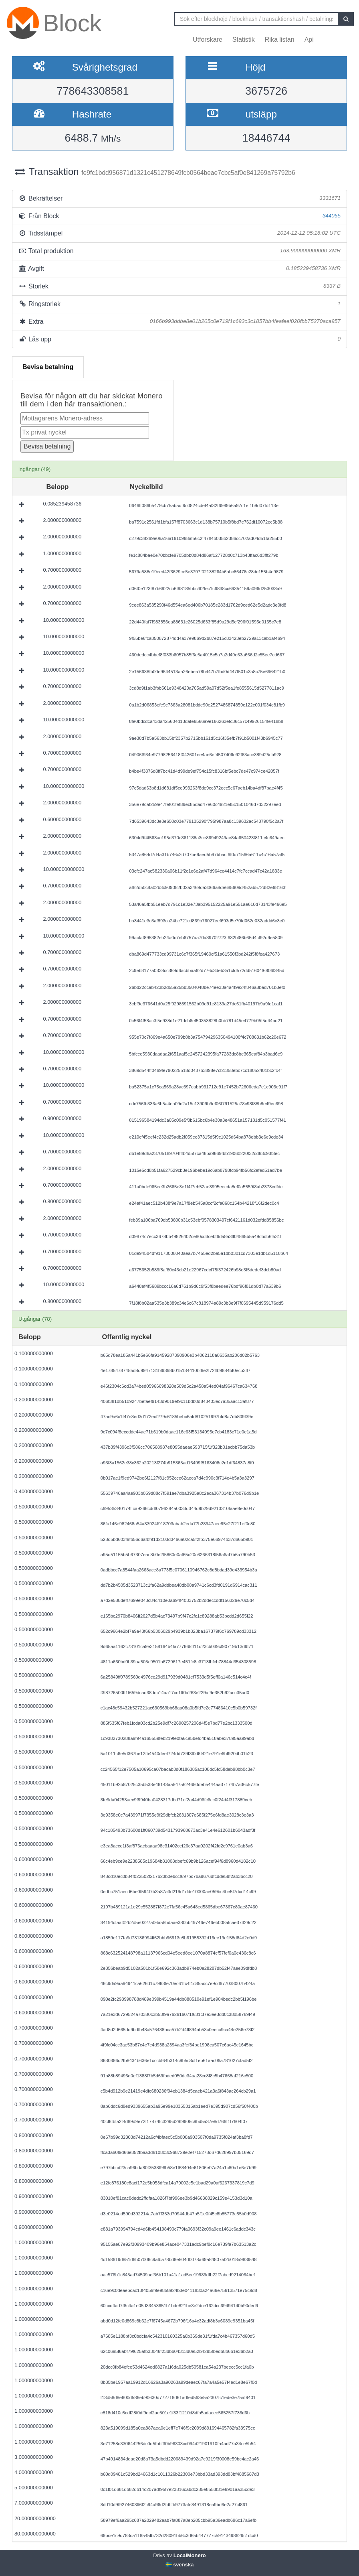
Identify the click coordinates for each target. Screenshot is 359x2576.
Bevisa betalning (47, 366)
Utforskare (207, 39)
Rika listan (279, 39)
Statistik (243, 39)
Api (309, 39)
